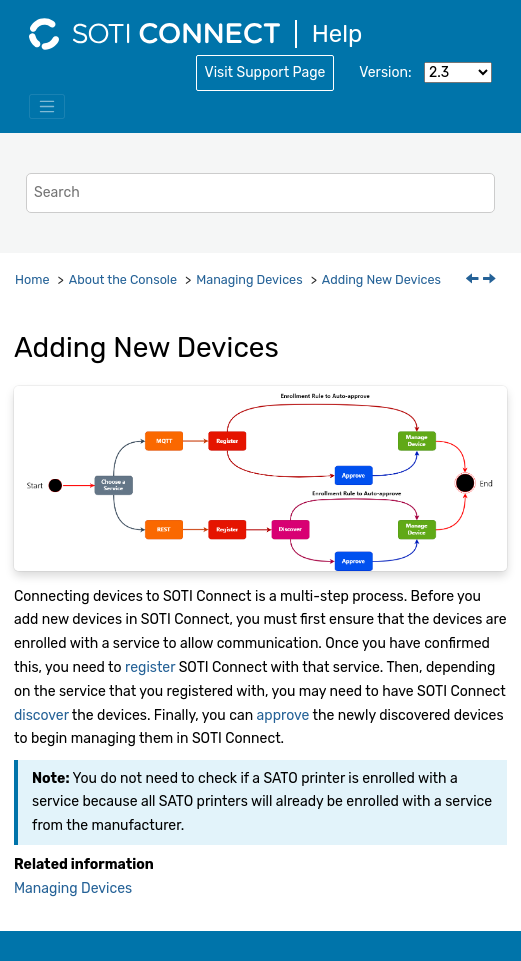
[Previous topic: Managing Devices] (474, 280)
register (150, 667)
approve (283, 715)
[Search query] (260, 192)
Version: (385, 72)
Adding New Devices (381, 279)
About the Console (123, 279)
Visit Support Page (265, 72)
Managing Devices (249, 279)
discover (41, 715)
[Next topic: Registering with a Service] (491, 280)
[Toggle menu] (47, 107)
